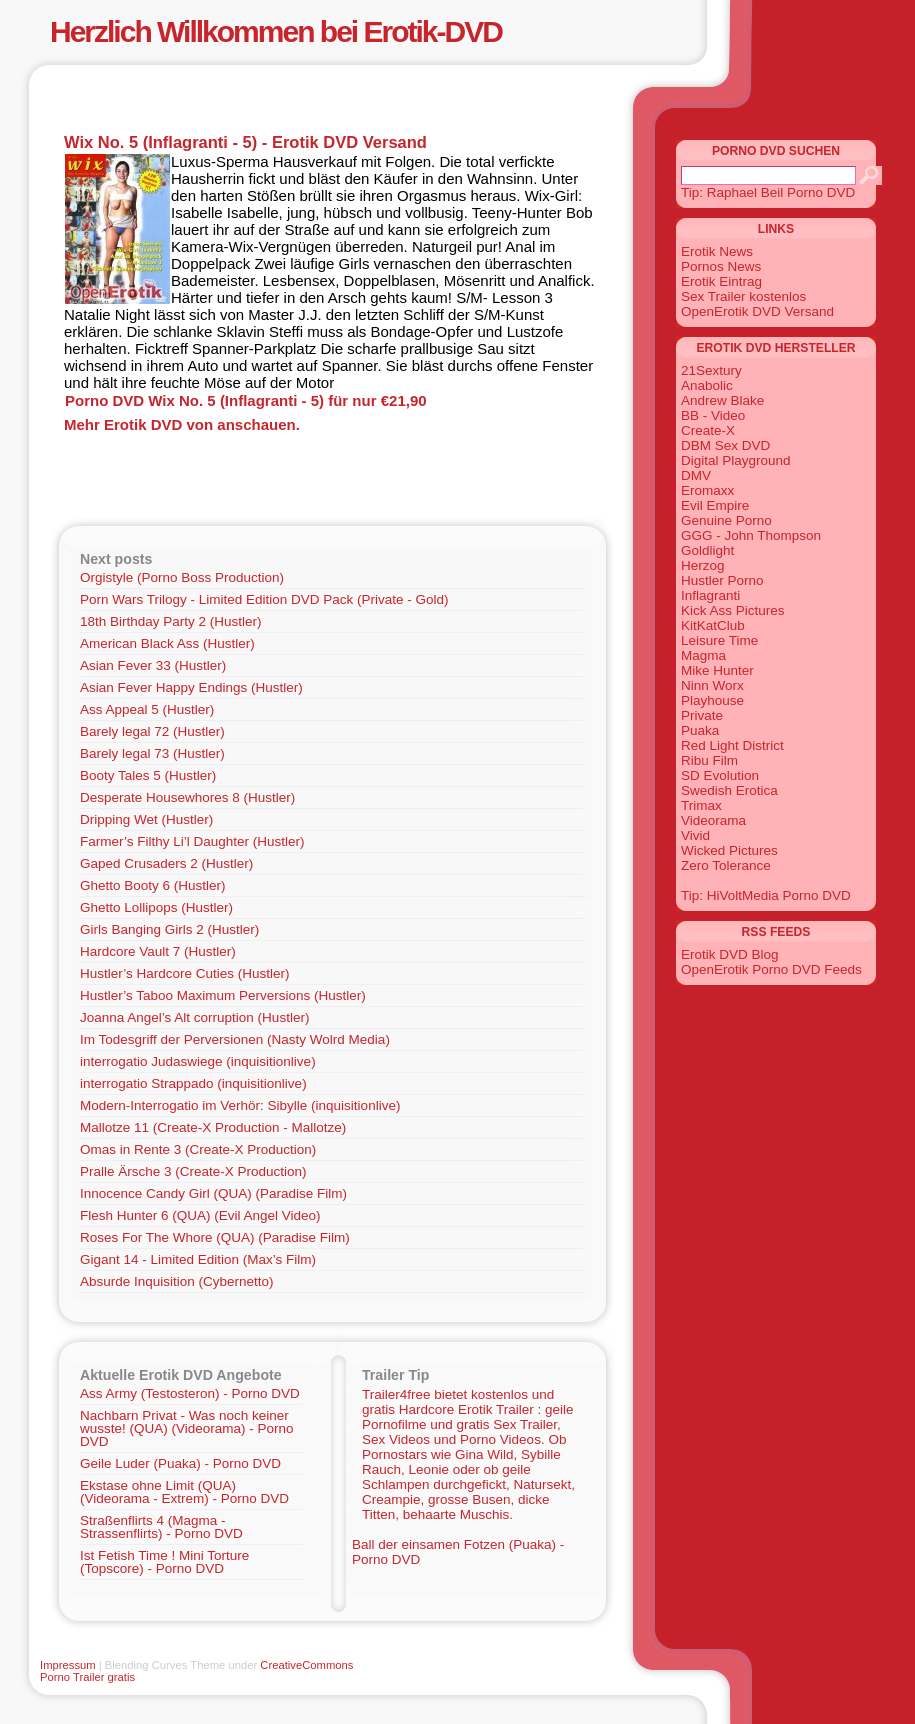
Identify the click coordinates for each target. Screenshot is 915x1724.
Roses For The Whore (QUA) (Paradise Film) (215, 1237)
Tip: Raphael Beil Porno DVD (768, 192)
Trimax (701, 805)
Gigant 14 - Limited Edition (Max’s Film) (198, 1259)
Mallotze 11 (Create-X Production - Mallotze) (213, 1127)
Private (702, 715)
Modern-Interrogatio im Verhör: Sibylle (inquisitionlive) (240, 1105)
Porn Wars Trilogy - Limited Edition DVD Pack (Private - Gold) (264, 599)
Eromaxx (707, 490)
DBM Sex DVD (725, 445)
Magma (703, 655)
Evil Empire (715, 505)
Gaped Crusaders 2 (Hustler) (166, 863)
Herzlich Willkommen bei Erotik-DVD (276, 31)
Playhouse (712, 700)
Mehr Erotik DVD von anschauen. (182, 424)
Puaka (700, 730)
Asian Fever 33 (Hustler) (153, 665)
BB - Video (713, 415)
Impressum (68, 1665)
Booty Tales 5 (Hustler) (148, 775)
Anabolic (707, 385)
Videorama (713, 820)
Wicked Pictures (729, 850)
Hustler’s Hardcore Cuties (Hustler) (185, 973)
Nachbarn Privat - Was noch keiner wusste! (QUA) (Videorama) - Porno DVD (187, 1428)
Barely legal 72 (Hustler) (152, 731)
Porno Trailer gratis (87, 1677)
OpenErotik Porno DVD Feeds (771, 969)
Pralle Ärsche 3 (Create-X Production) (193, 1171)
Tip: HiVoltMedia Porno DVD (766, 895)
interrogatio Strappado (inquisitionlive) (193, 1083)
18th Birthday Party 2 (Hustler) (171, 621)
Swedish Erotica (729, 790)
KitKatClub (713, 625)
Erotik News (717, 251)
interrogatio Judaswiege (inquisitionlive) (198, 1061)
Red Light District (732, 745)
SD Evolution (720, 775)
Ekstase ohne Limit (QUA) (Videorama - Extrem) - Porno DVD (184, 1492)
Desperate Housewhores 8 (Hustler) (187, 797)
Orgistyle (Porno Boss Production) (182, 577)
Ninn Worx (712, 685)
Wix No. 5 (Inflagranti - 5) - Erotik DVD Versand (245, 142)
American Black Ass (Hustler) (167, 643)
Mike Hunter (717, 670)
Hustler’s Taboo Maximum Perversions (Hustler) (223, 995)
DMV (696, 475)
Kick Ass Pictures (733, 610)
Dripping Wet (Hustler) (146, 819)
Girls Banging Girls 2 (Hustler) (169, 929)
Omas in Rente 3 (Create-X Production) (198, 1149)
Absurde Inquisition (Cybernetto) (177, 1281)
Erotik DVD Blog (730, 954)
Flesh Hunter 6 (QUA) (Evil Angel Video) (200, 1215)
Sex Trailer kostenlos (743, 296)
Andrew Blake (722, 400)
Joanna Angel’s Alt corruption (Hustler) (194, 1017)
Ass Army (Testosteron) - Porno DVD (190, 1393)
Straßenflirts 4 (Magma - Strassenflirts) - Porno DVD (161, 1527)
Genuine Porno (726, 520)
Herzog (703, 565)
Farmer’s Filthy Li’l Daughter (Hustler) (192, 841)
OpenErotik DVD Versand (757, 311)
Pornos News (721, 266)
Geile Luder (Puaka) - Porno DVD (180, 1463)
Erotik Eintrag (721, 281)
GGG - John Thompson (751, 535)
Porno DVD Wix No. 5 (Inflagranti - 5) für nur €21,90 (246, 400)
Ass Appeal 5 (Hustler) (147, 709)
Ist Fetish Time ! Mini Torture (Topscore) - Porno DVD (164, 1562)
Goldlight (707, 550)
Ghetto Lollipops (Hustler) (156, 907)
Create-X (708, 430)
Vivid (695, 835)
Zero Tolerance (726, 865)
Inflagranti (710, 595)
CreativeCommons (306, 1665)
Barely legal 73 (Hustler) (152, 753)
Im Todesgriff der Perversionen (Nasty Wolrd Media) (235, 1039)
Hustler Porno (722, 580)
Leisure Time (719, 640)
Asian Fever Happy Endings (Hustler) (191, 687)
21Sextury (711, 370)
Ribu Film (709, 760)
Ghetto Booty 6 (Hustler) (153, 885)
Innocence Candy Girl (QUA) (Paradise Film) (213, 1193)
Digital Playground (736, 460)
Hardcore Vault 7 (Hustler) (158, 951)
